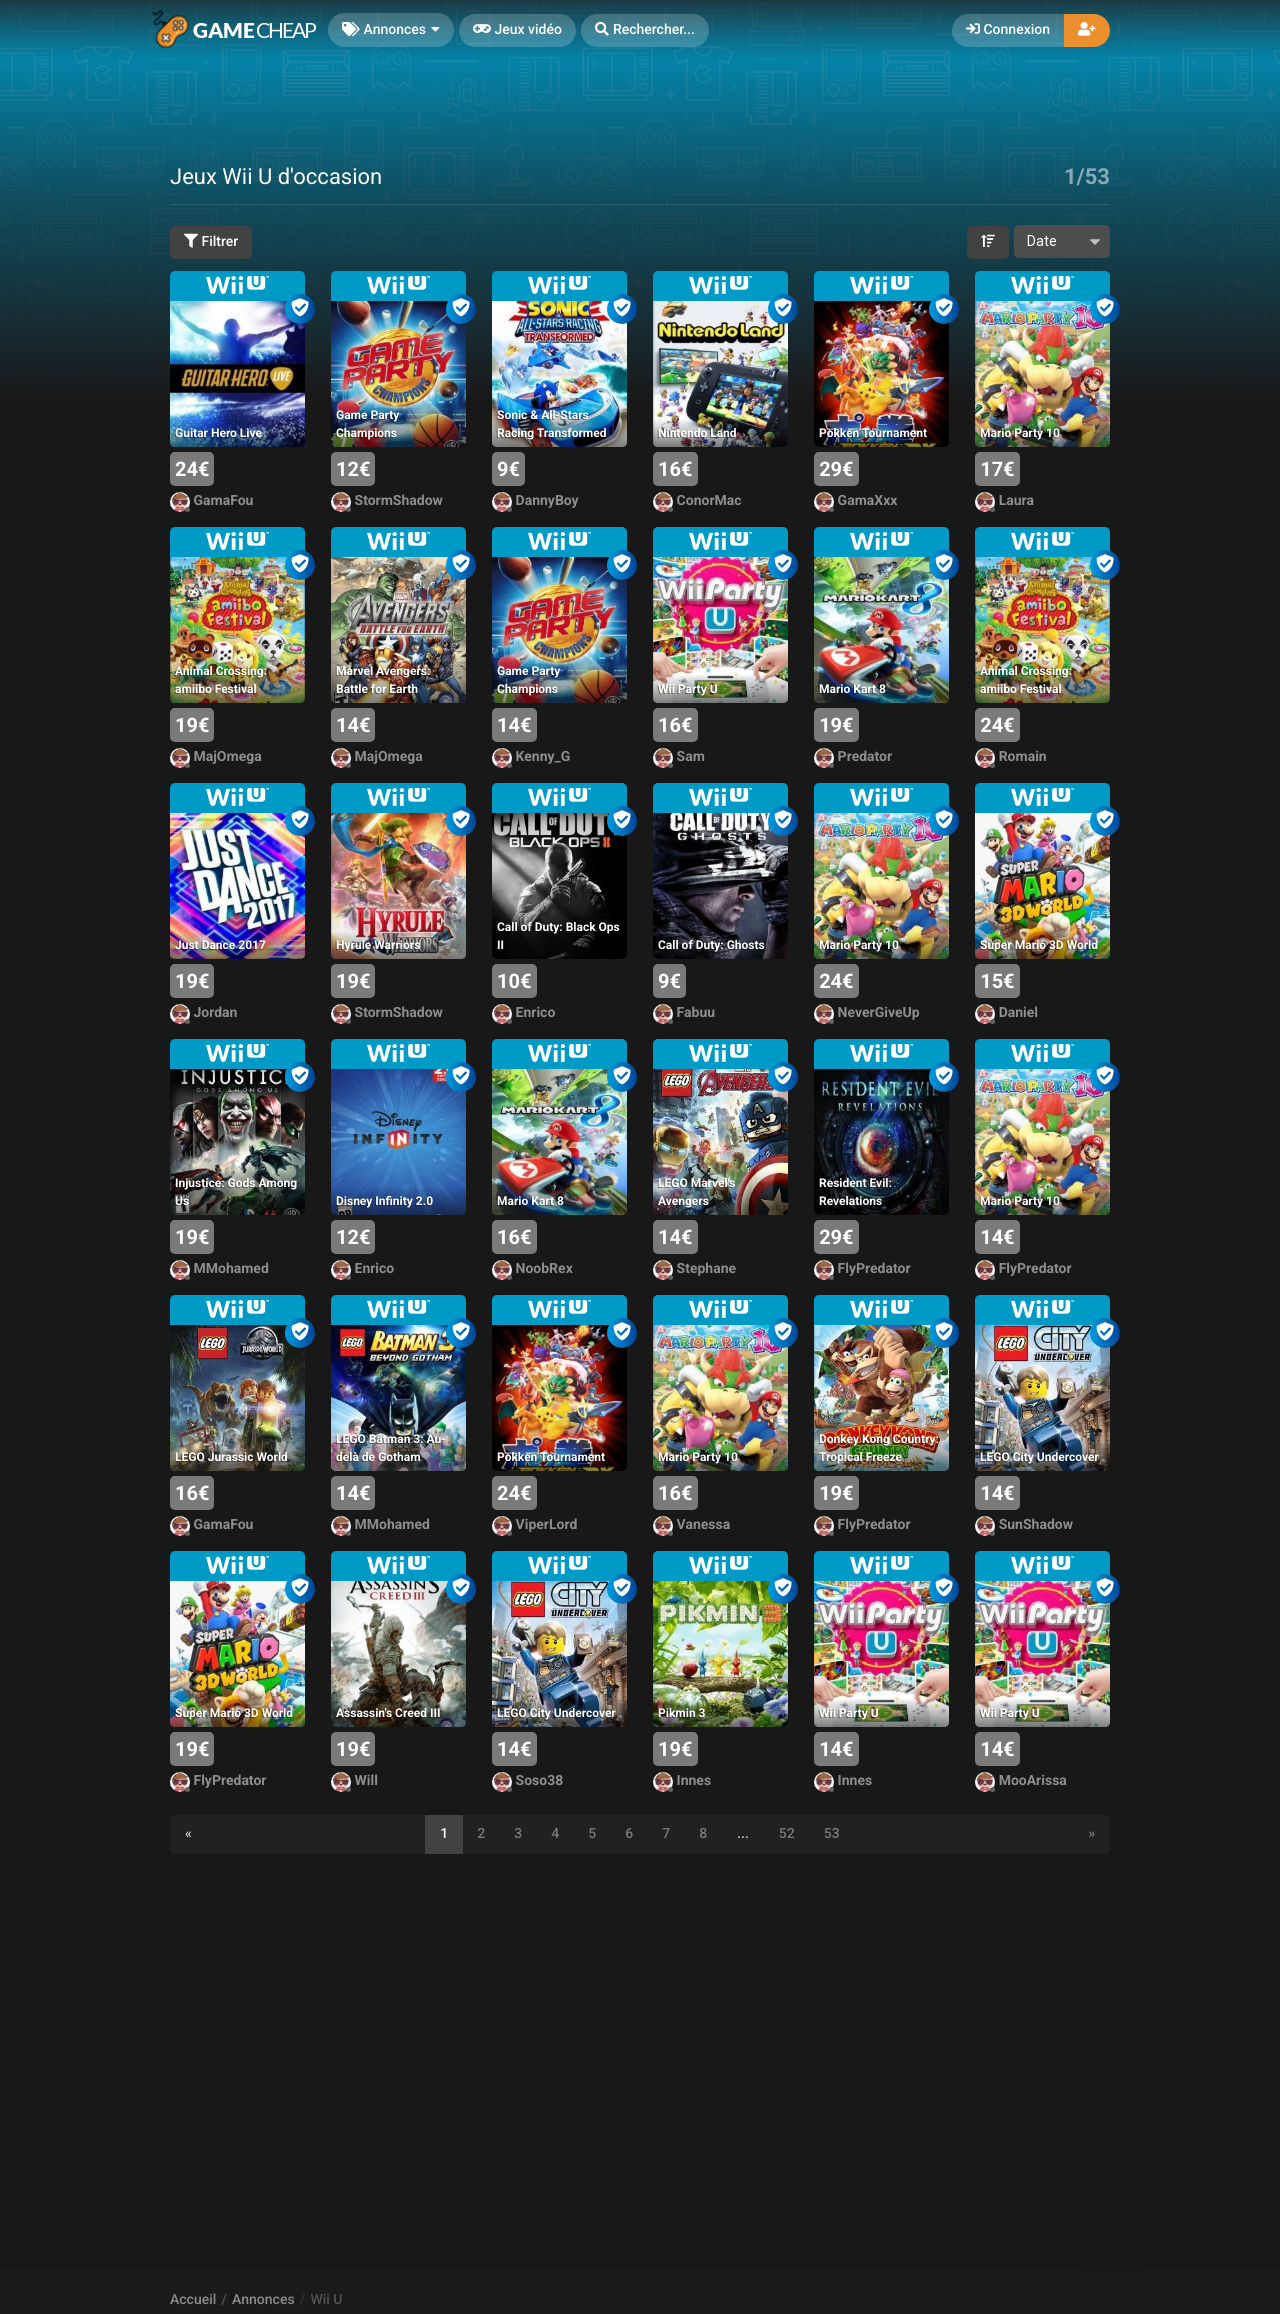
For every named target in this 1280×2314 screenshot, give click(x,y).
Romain (1011, 757)
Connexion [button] (1008, 30)
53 (832, 1834)
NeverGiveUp (866, 1013)
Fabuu (684, 1013)
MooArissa (1021, 1781)
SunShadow (1024, 1525)
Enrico (523, 1013)
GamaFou (211, 501)
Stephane (694, 1269)
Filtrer (211, 242)
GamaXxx (855, 501)
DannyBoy (535, 501)
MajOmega (216, 757)
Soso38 (527, 1781)
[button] (645, 30)
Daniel (1006, 1013)
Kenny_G (531, 757)
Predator (853, 757)
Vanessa (691, 1525)
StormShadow (387, 501)
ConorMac (697, 501)
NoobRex (532, 1269)
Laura (1004, 501)
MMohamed (219, 1269)
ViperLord (534, 1525)
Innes (682, 1781)
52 (787, 1834)
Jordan (203, 1013)
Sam (679, 757)
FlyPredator (862, 1269)
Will (354, 1781)
